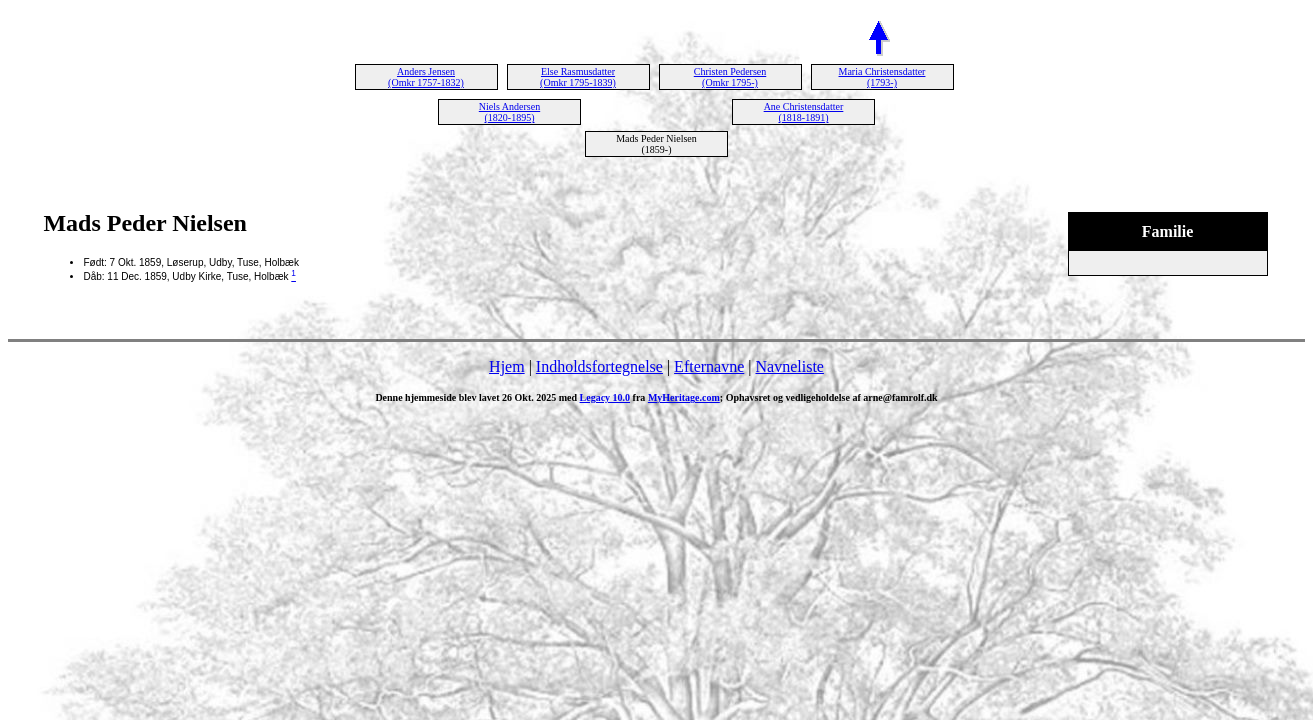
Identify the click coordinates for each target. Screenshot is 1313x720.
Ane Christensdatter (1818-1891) (804, 112)
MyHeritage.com (684, 397)
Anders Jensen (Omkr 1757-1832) (426, 77)
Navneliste (790, 366)
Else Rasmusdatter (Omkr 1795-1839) (578, 77)
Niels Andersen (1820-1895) (509, 112)
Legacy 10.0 (605, 397)
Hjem (507, 366)
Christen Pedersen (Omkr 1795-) (730, 77)
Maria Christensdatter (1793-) (882, 77)
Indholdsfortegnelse (599, 366)
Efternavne (709, 366)
